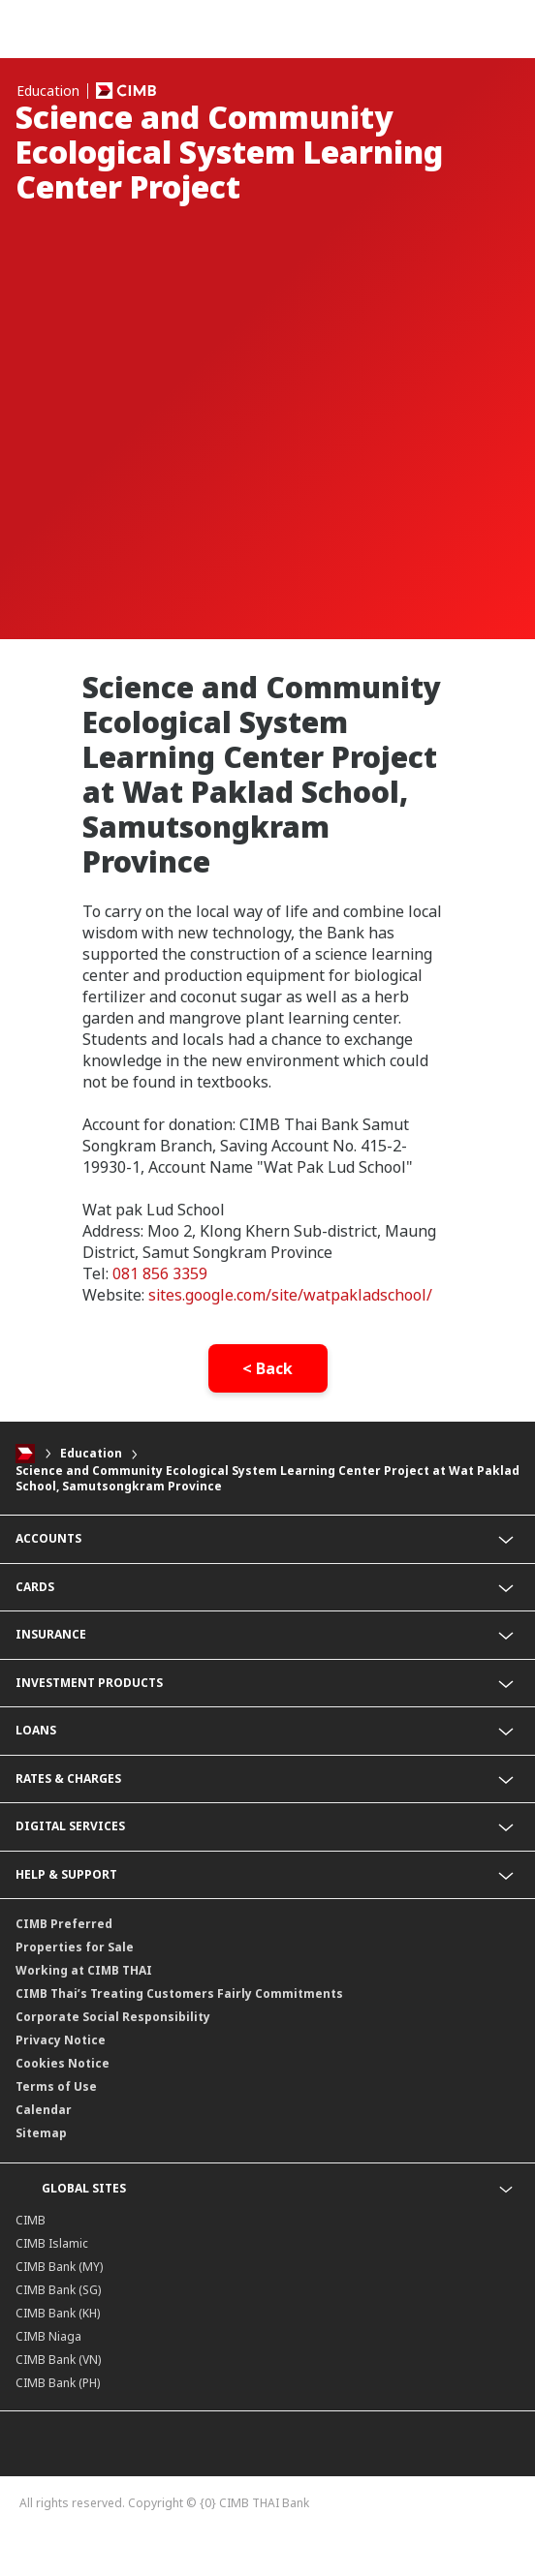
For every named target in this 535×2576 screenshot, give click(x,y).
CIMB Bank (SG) (58, 2290)
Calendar (44, 2109)
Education (91, 1453)
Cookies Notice (63, 2063)
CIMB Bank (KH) (58, 2313)
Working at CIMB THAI (84, 1970)
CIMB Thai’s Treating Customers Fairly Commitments (179, 1993)
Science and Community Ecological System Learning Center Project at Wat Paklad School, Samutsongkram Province (267, 1478)
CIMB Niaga (48, 2336)
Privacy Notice (61, 2040)
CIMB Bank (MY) (59, 2266)
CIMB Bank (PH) (58, 2383)
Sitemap (41, 2133)
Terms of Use (56, 2086)
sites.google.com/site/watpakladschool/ (290, 1294)
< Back (267, 1368)
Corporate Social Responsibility (113, 2017)
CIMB (31, 2220)
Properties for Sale (75, 1947)
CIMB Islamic (52, 2243)
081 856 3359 (159, 1273)
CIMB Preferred (64, 1924)
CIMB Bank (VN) (58, 2359)
